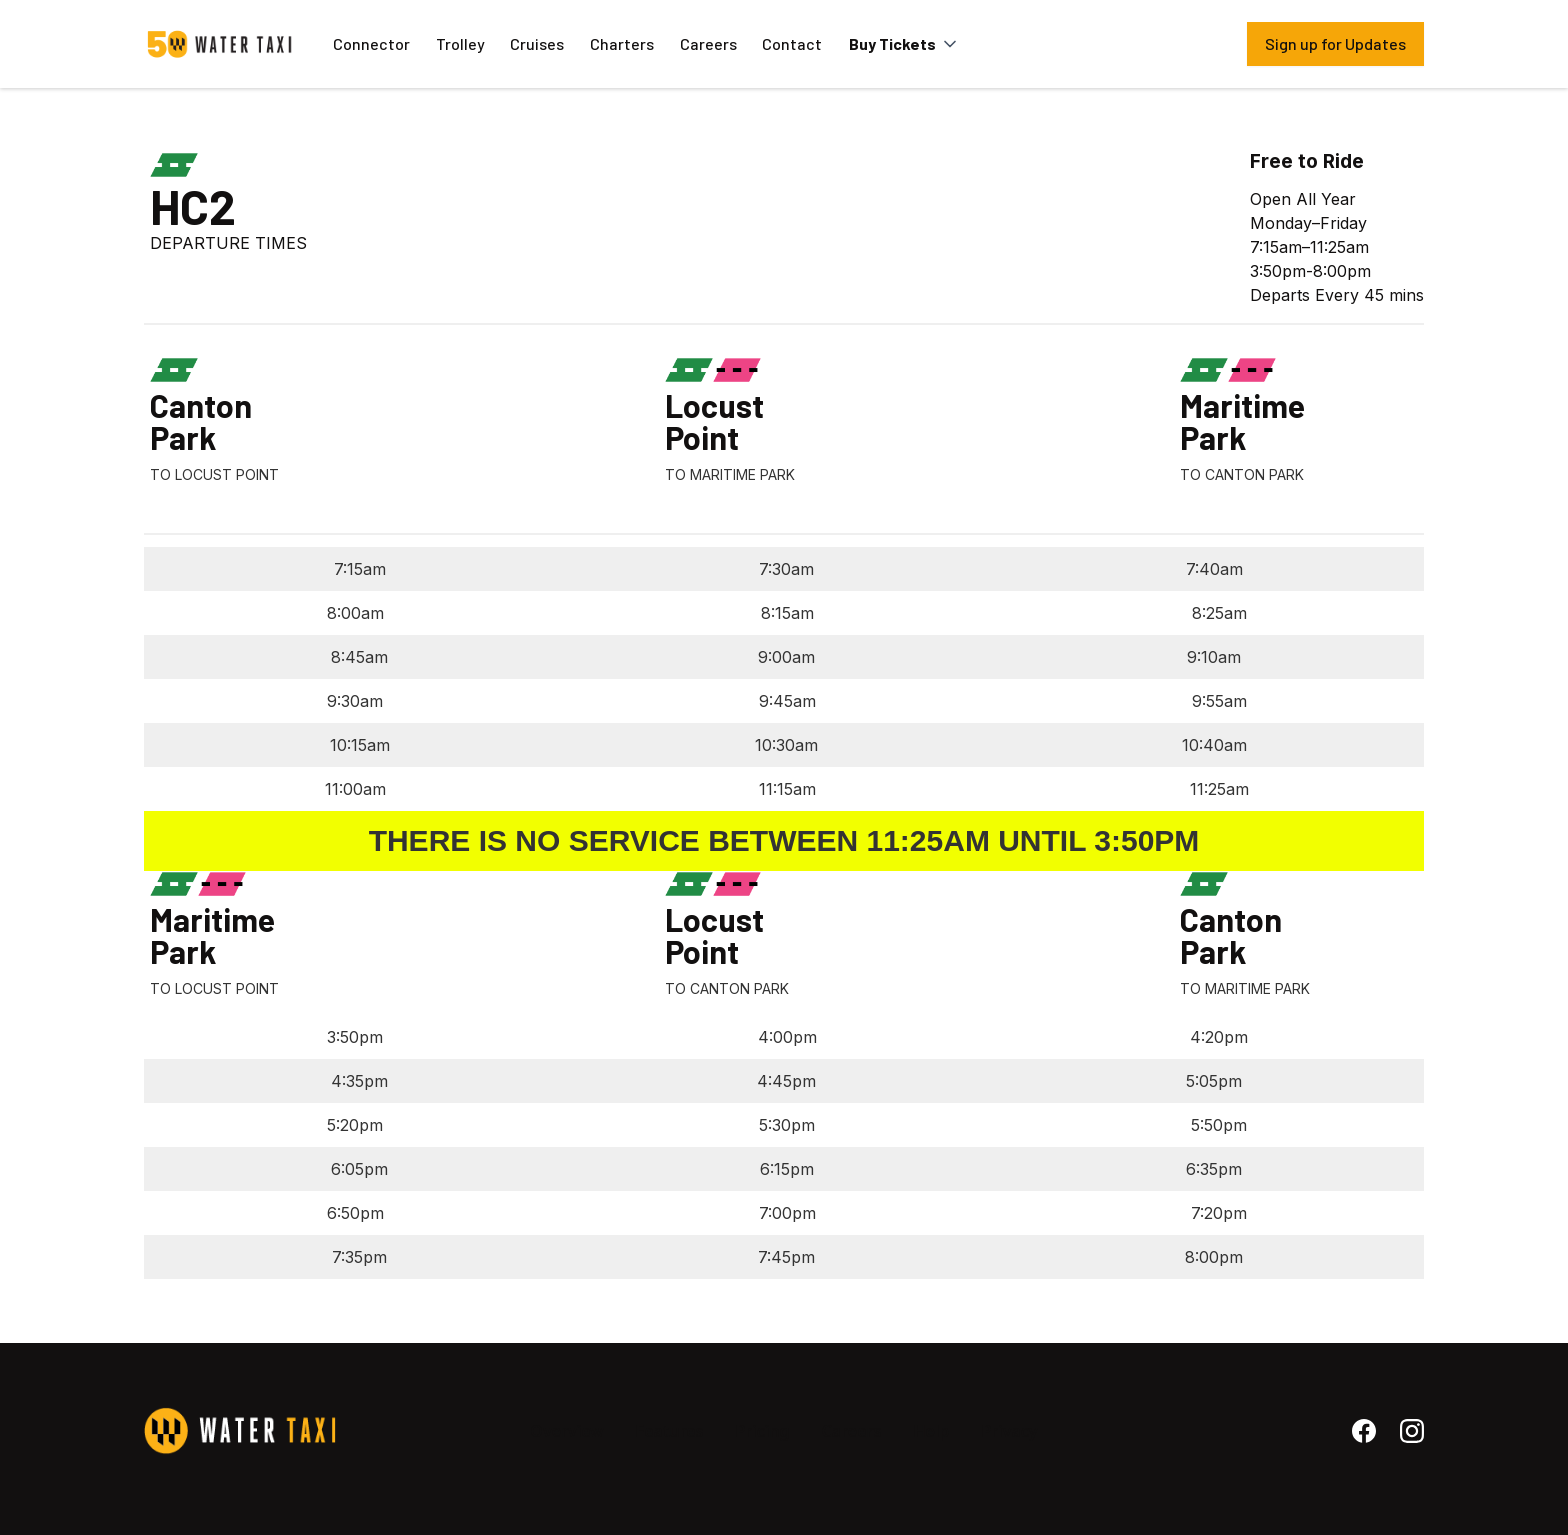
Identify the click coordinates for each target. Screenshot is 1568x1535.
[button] (905, 44)
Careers (708, 43)
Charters (622, 43)
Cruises (537, 43)
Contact (792, 43)
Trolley (460, 43)
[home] (220, 44)
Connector (371, 43)
